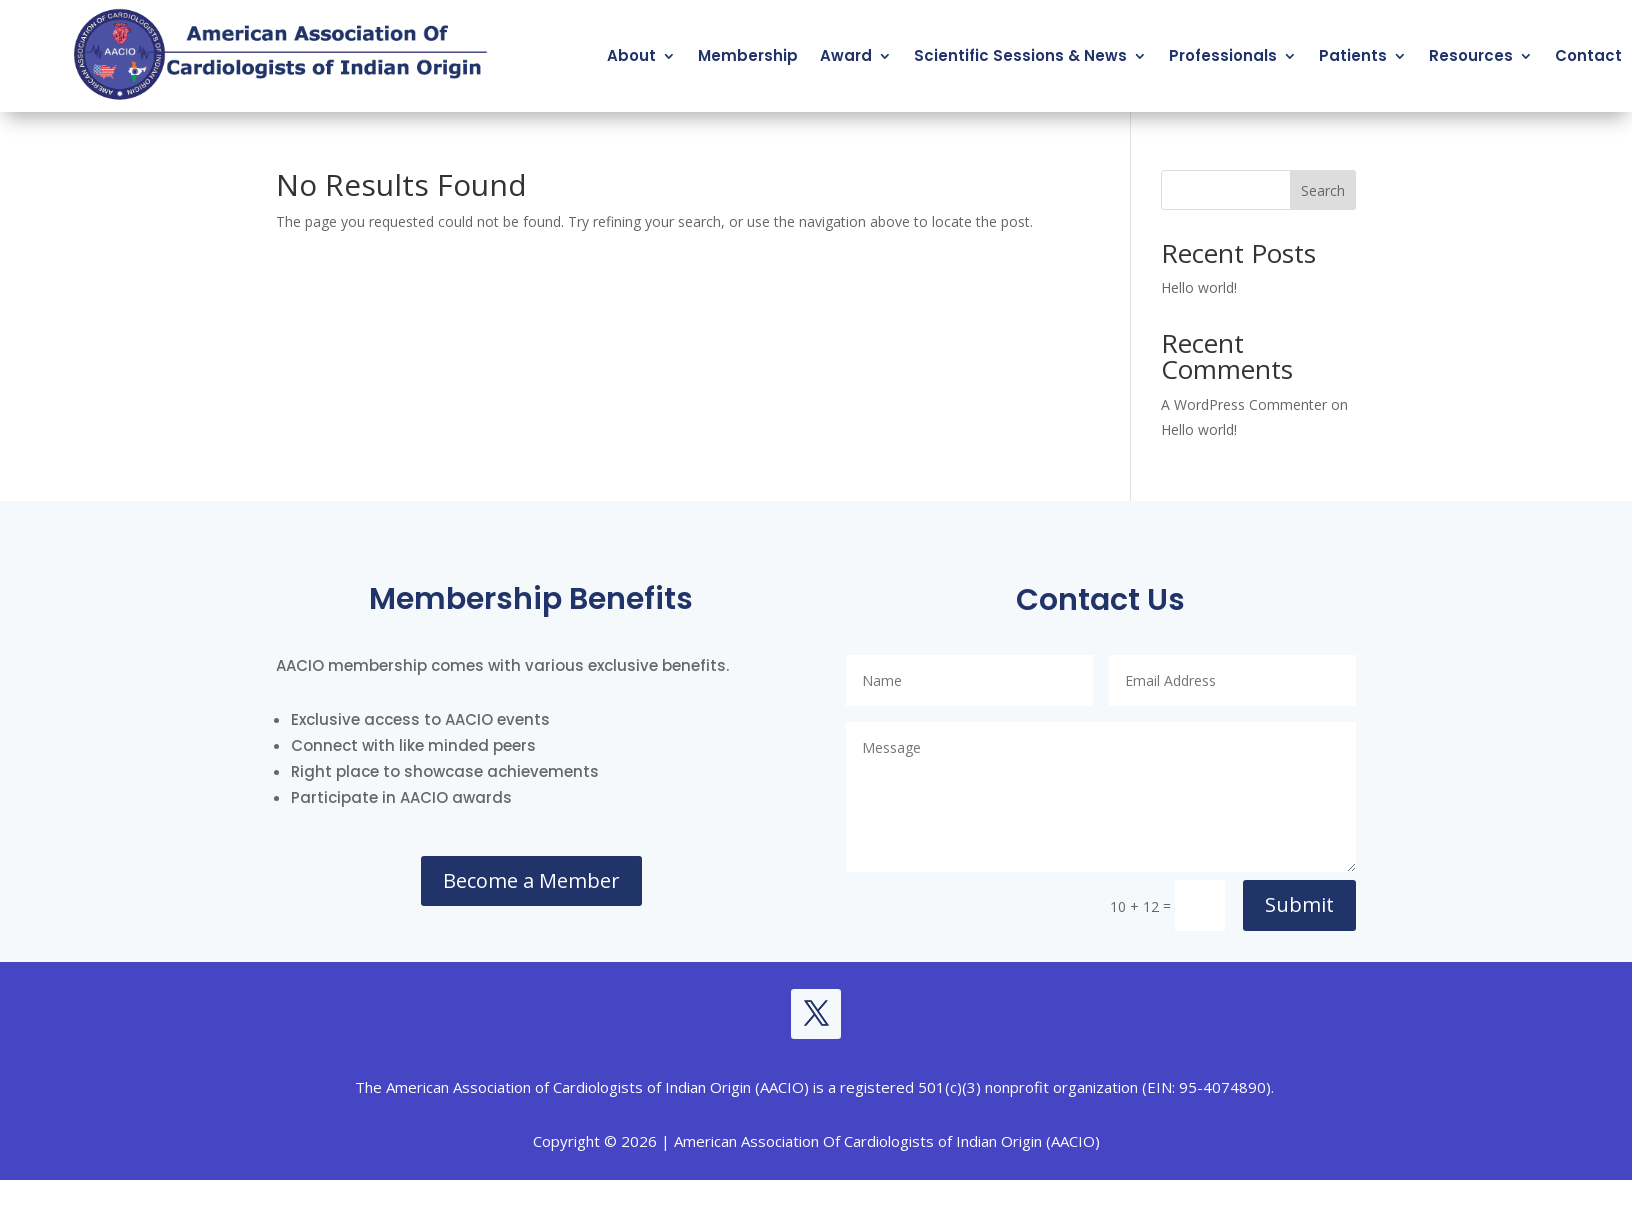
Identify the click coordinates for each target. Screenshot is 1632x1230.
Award (846, 55)
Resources (1471, 55)
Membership (748, 55)
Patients (1353, 55)
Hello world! (1199, 287)
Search (1323, 190)
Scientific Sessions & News (1020, 55)
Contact (1588, 55)
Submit (1299, 904)
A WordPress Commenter (1244, 404)
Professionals (1223, 55)
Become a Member (531, 880)
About (631, 55)
